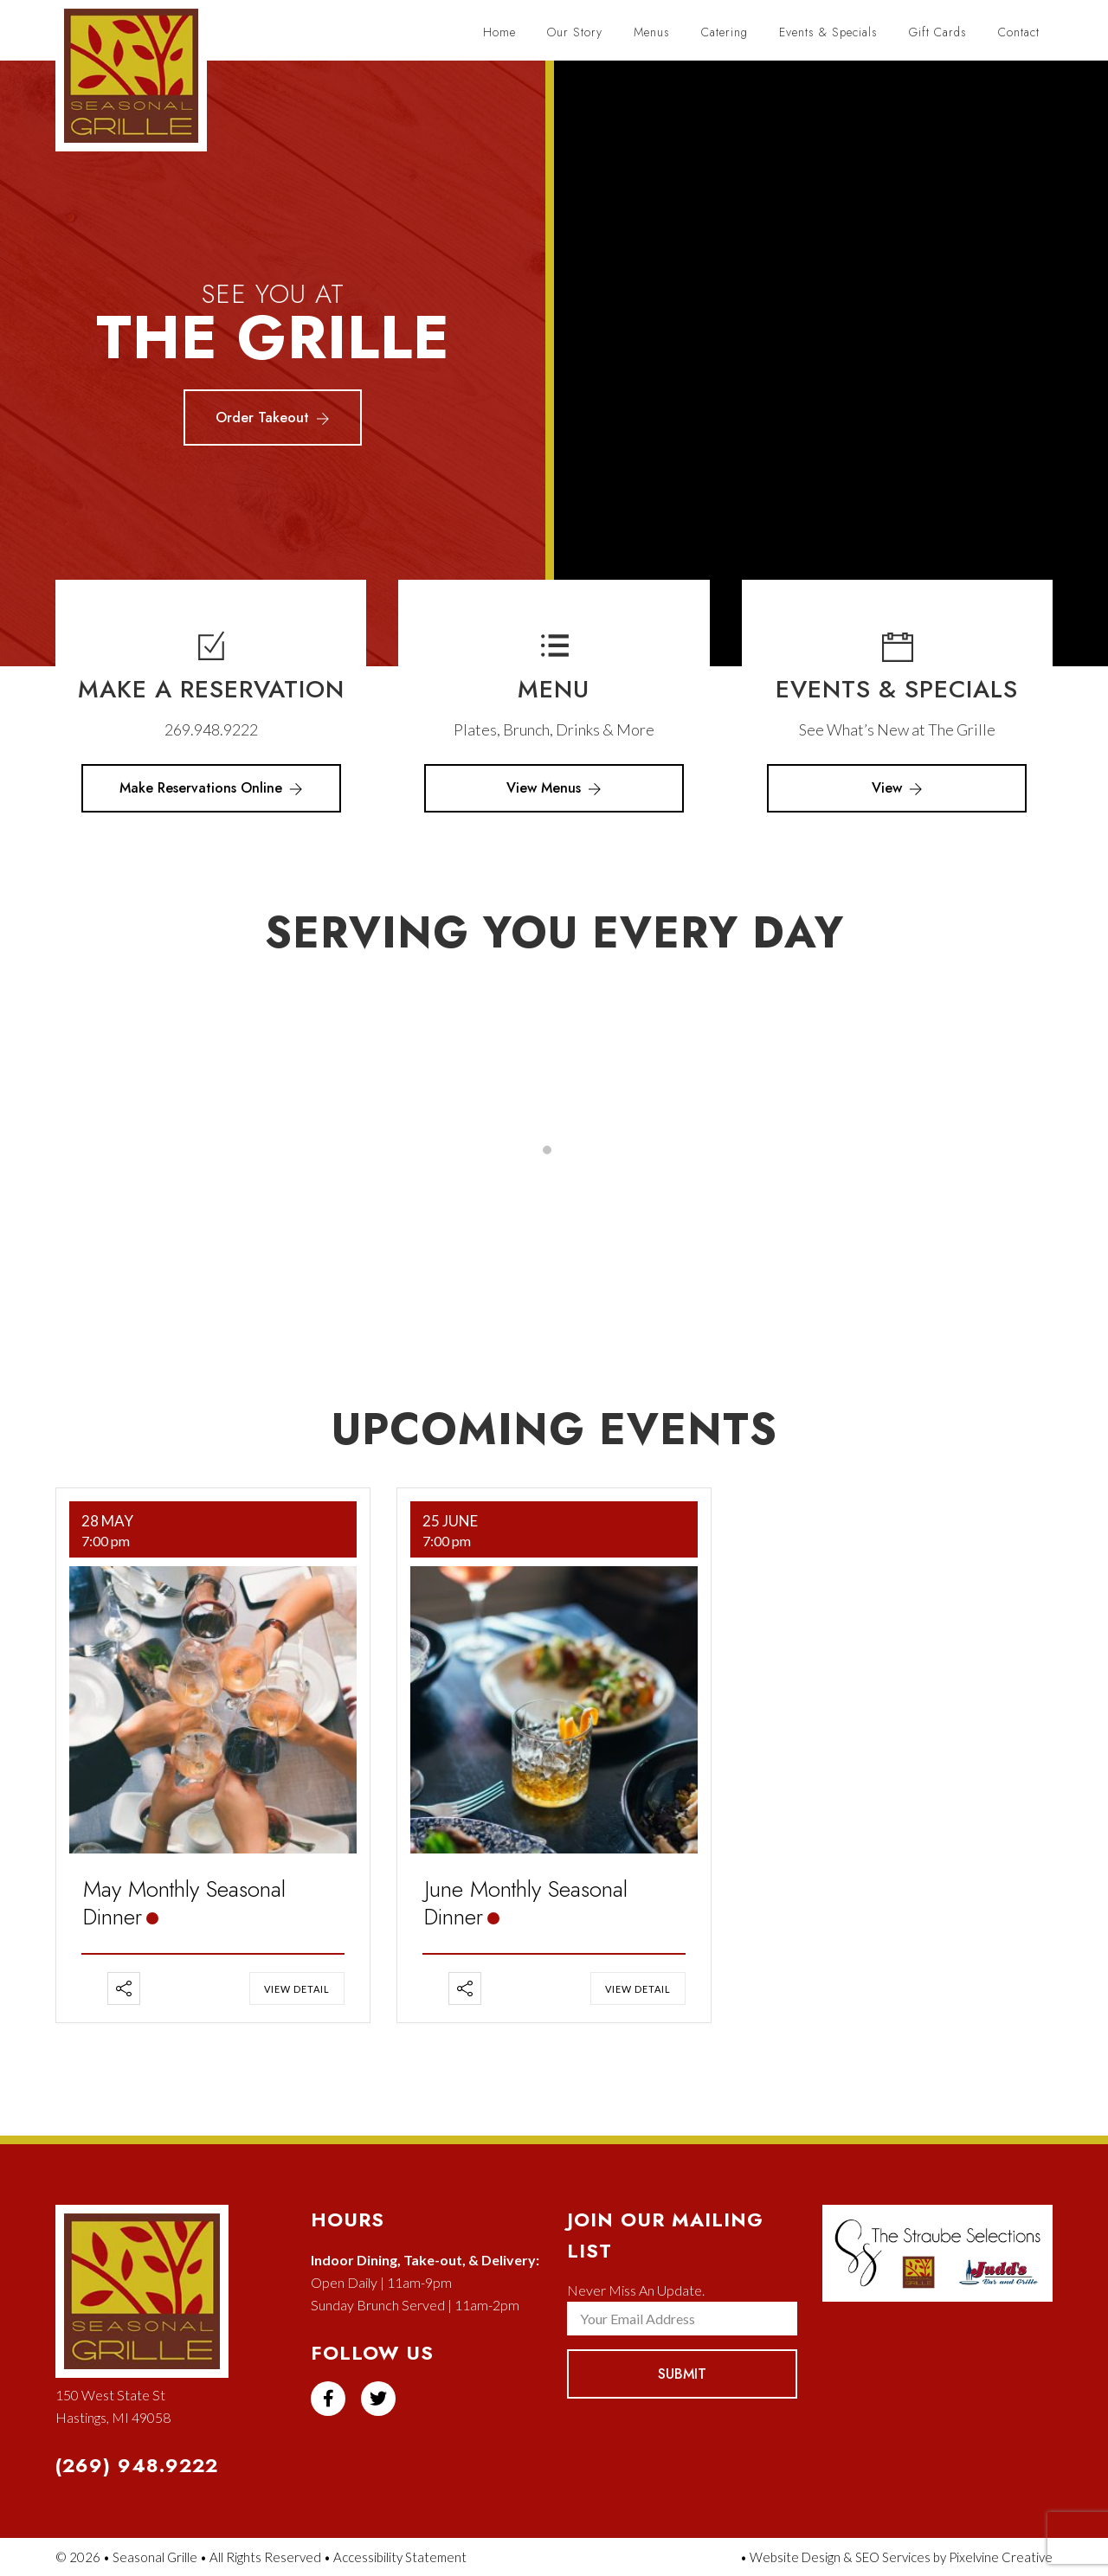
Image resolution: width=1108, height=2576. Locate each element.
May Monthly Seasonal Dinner (184, 1903)
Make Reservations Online (211, 788)
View (897, 788)
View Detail (297, 1989)
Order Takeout (273, 417)
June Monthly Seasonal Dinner (526, 1903)
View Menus (554, 788)
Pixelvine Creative (1001, 2557)
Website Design (795, 2557)
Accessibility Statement (400, 2557)
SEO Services (893, 2557)
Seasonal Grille (140, 84)
